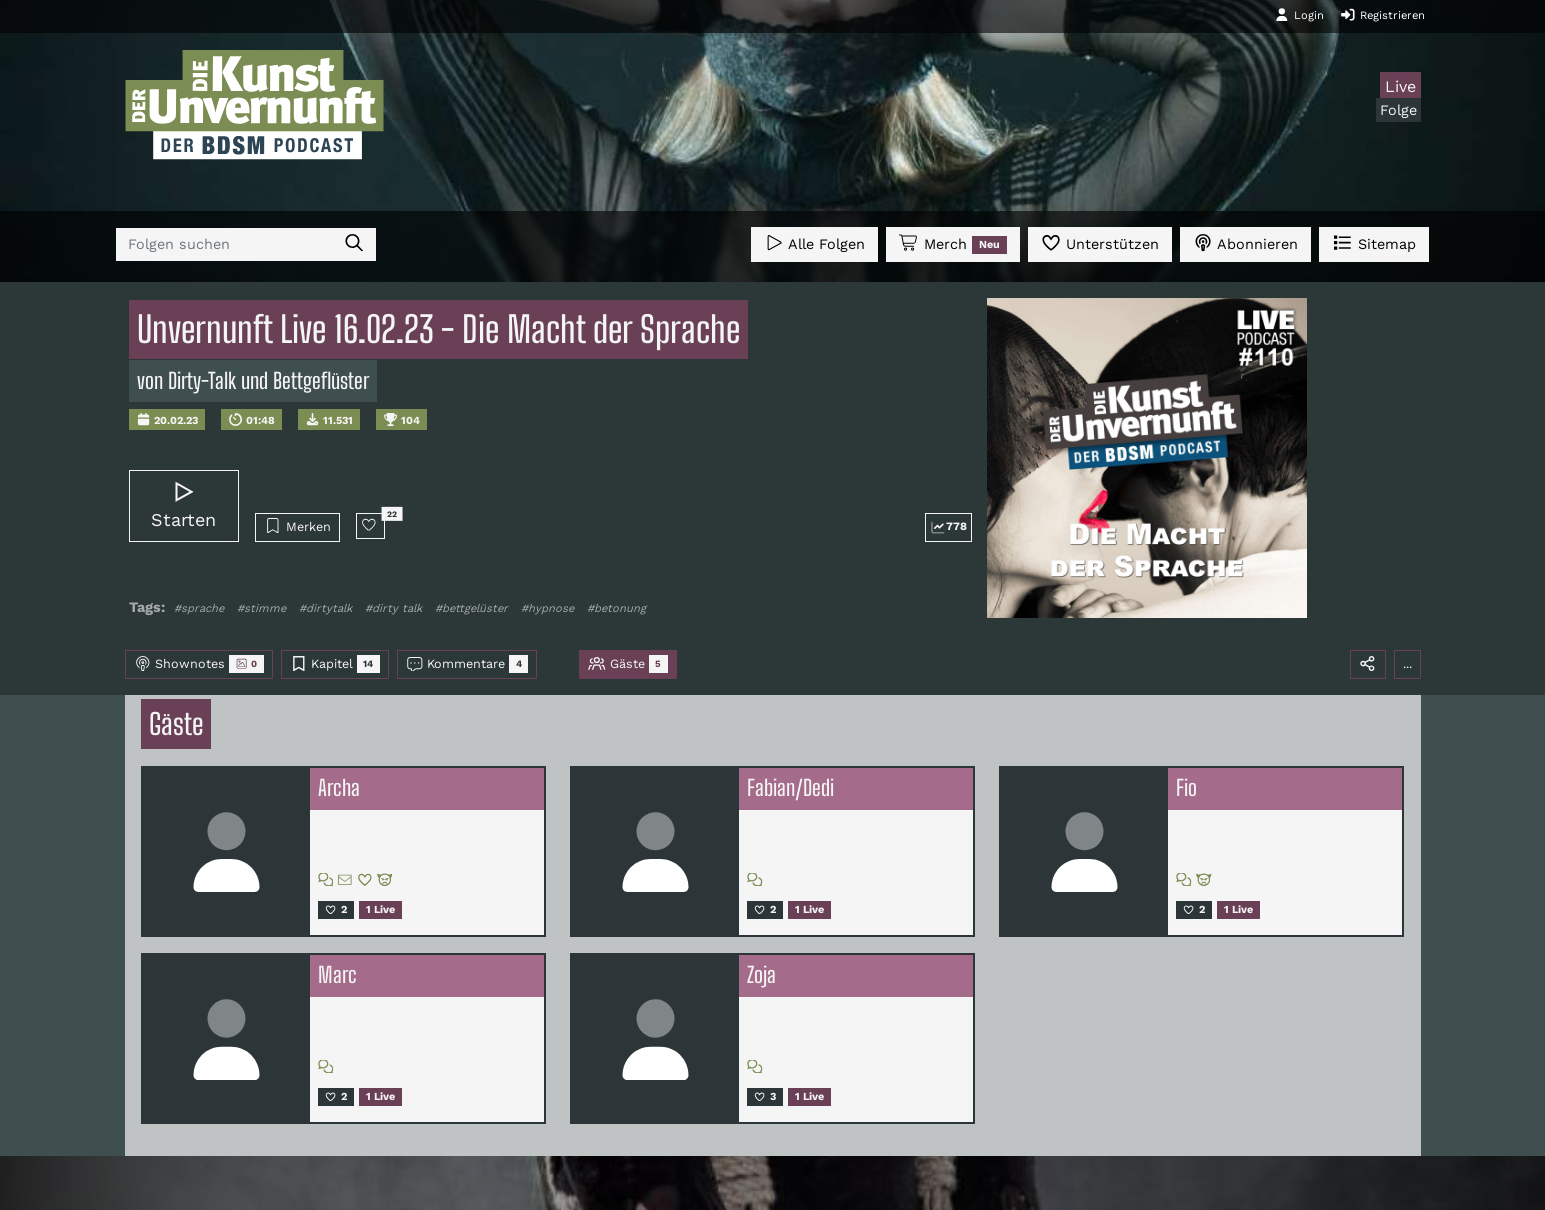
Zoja (761, 975)
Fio (1186, 788)
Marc (337, 975)
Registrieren (1382, 15)
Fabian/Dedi (790, 788)
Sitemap (1373, 242)
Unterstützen (1100, 242)
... (1407, 663)
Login (1299, 15)
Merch (953, 244)
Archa (339, 788)
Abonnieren (1245, 242)
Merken (297, 526)
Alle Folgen (814, 242)
